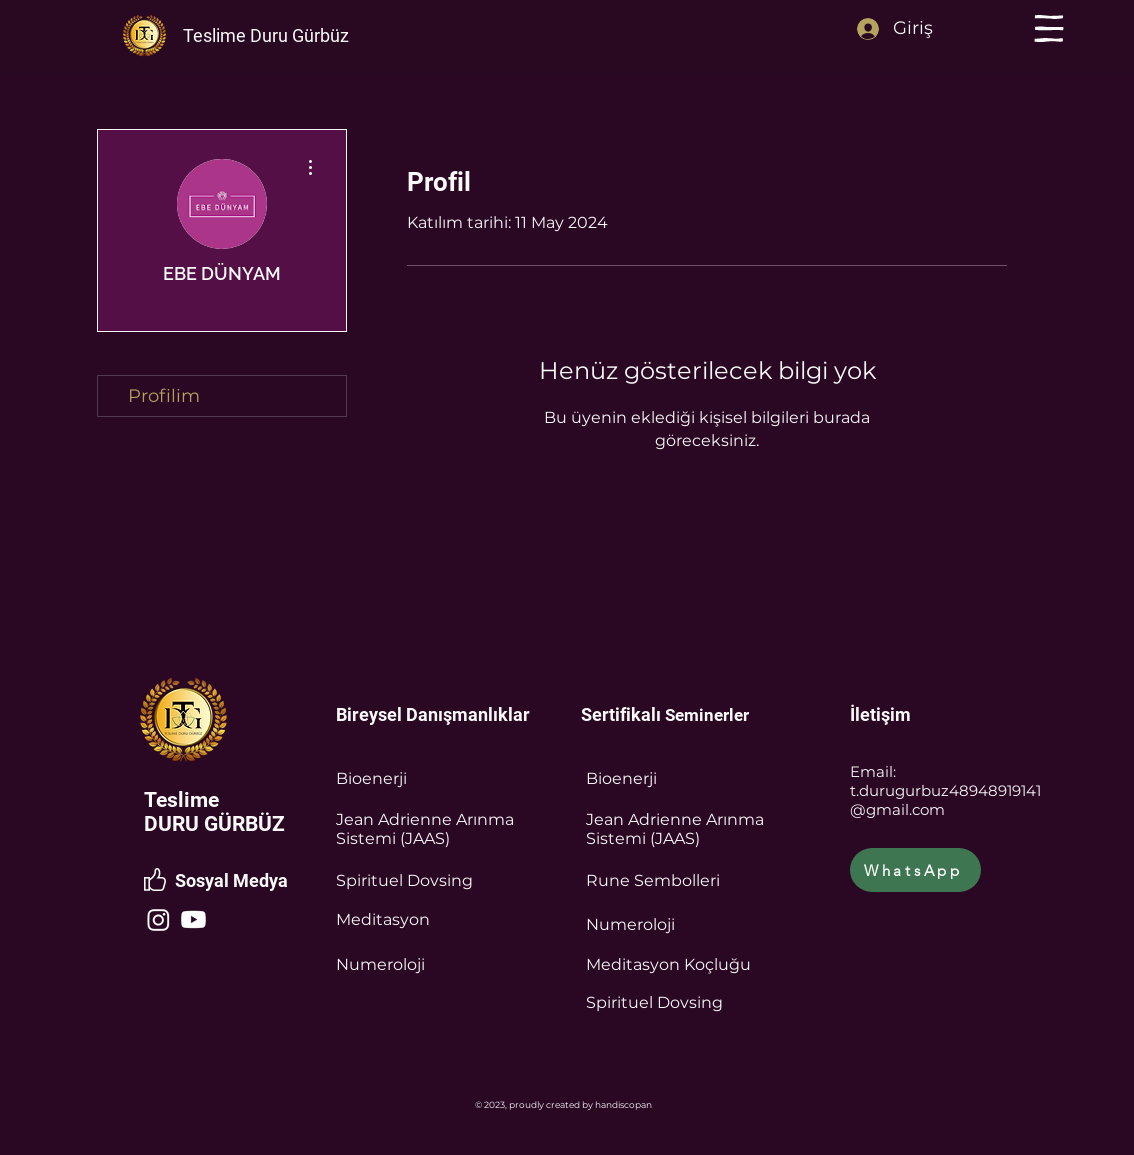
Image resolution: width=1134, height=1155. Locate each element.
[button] (1049, 28)
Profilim (164, 396)
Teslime (181, 800)
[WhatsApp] (915, 870)
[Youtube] (193, 919)
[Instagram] (158, 919)
